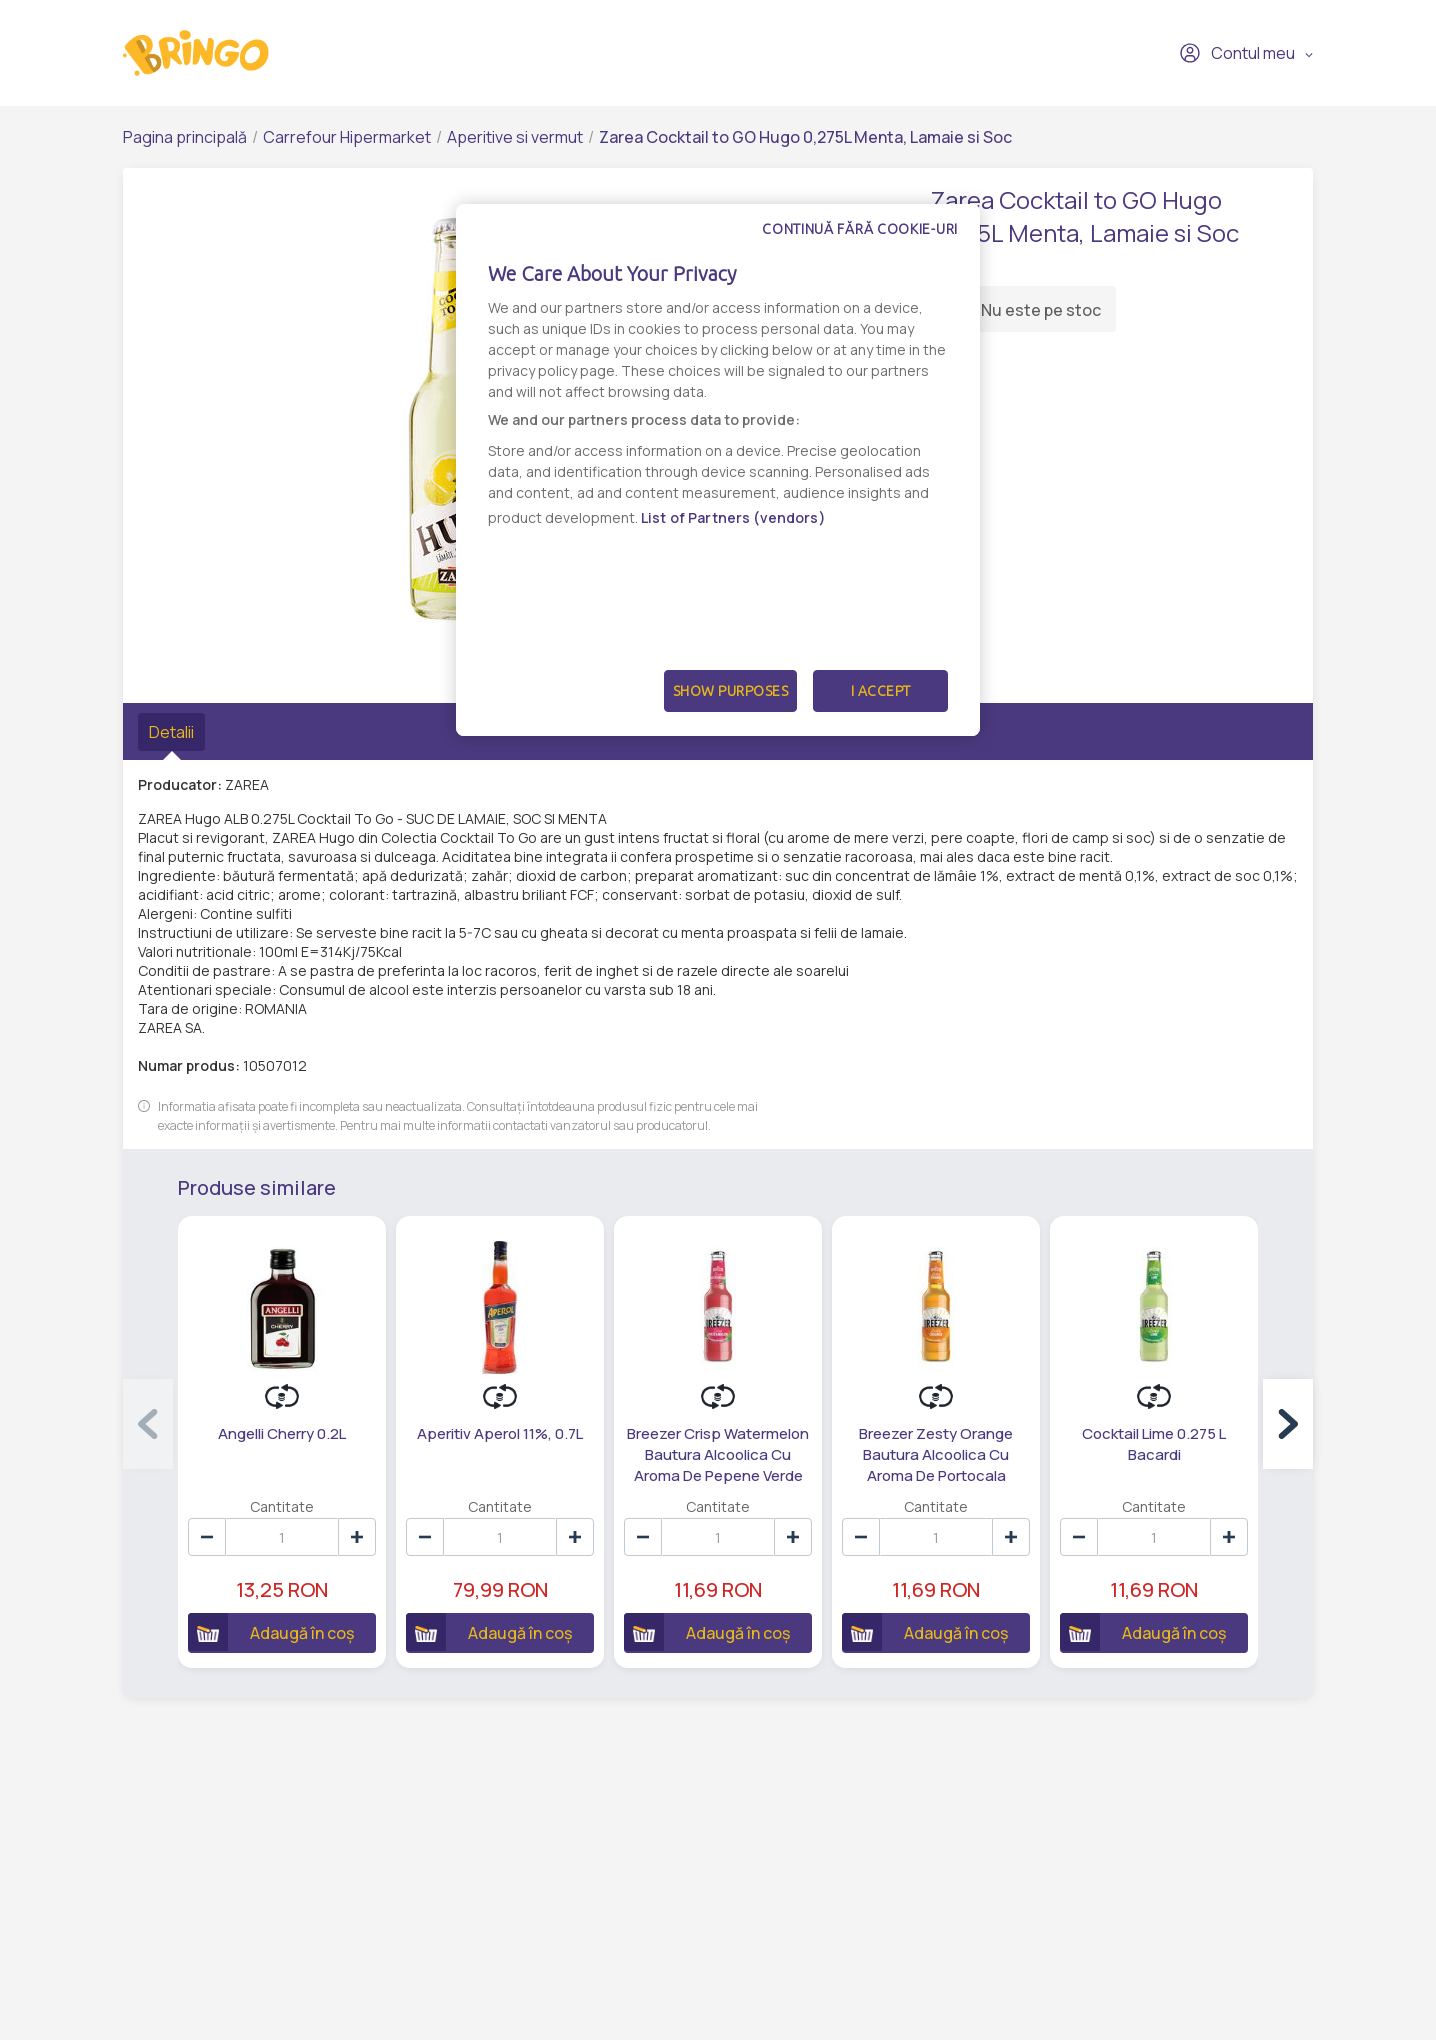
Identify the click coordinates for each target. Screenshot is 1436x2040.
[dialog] (718, 470)
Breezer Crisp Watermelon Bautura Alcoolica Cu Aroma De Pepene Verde (718, 1454)
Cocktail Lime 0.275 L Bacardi (1154, 1444)
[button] (1288, 1424)
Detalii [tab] (171, 732)
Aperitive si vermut (515, 137)
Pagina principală (185, 137)
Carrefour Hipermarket (347, 137)
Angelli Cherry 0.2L (282, 1433)
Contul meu (1237, 53)
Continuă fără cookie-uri (860, 229)
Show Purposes (731, 691)
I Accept (881, 691)
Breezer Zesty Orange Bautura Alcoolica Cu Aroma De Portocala (936, 1454)
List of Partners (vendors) (733, 517)
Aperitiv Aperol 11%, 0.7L (500, 1433)
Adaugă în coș (271, 1632)
